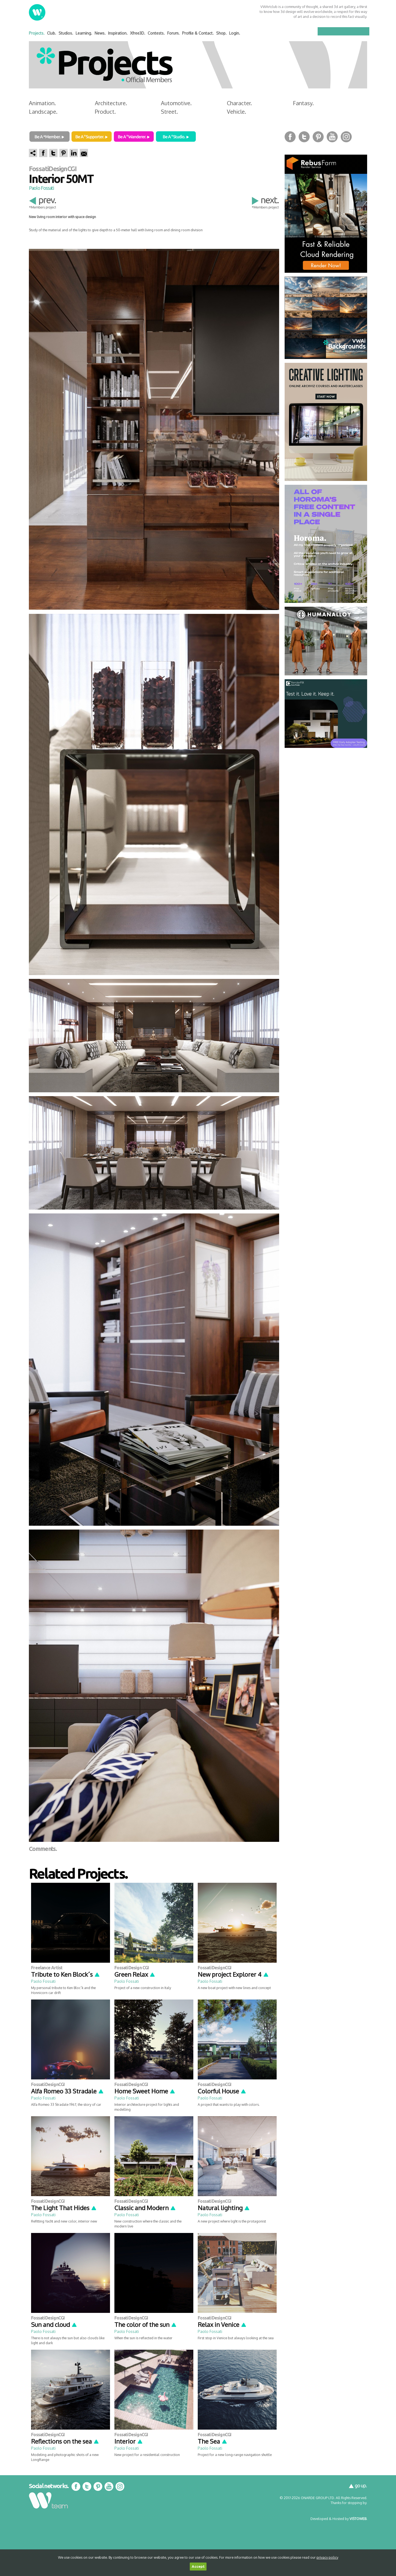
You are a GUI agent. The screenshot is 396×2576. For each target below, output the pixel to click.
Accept (198, 2566)
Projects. (37, 33)
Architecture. (111, 103)
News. (100, 33)
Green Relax (134, 1974)
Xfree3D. (137, 33)
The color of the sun (145, 2324)
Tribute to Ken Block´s (65, 1974)
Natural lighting (224, 2208)
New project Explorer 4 (233, 1974)
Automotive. (176, 103)
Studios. (66, 33)
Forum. (173, 33)
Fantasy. (303, 103)
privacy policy (327, 2557)
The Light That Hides (64, 2208)
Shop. (221, 33)
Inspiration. (118, 33)
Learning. (84, 33)
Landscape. (43, 111)
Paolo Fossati (41, 188)
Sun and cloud (54, 2324)
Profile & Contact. (198, 33)
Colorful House (222, 2091)
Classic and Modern (145, 2208)
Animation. (42, 103)
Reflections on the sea (65, 2441)
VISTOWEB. (358, 2518)
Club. (51, 33)
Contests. (156, 33)
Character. (239, 103)
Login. (234, 33)
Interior (128, 2441)
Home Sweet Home (144, 2091)
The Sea (212, 2441)
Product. (105, 111)
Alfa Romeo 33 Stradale (67, 2091)
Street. (169, 111)
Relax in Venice (222, 2324)
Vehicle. (236, 111)
